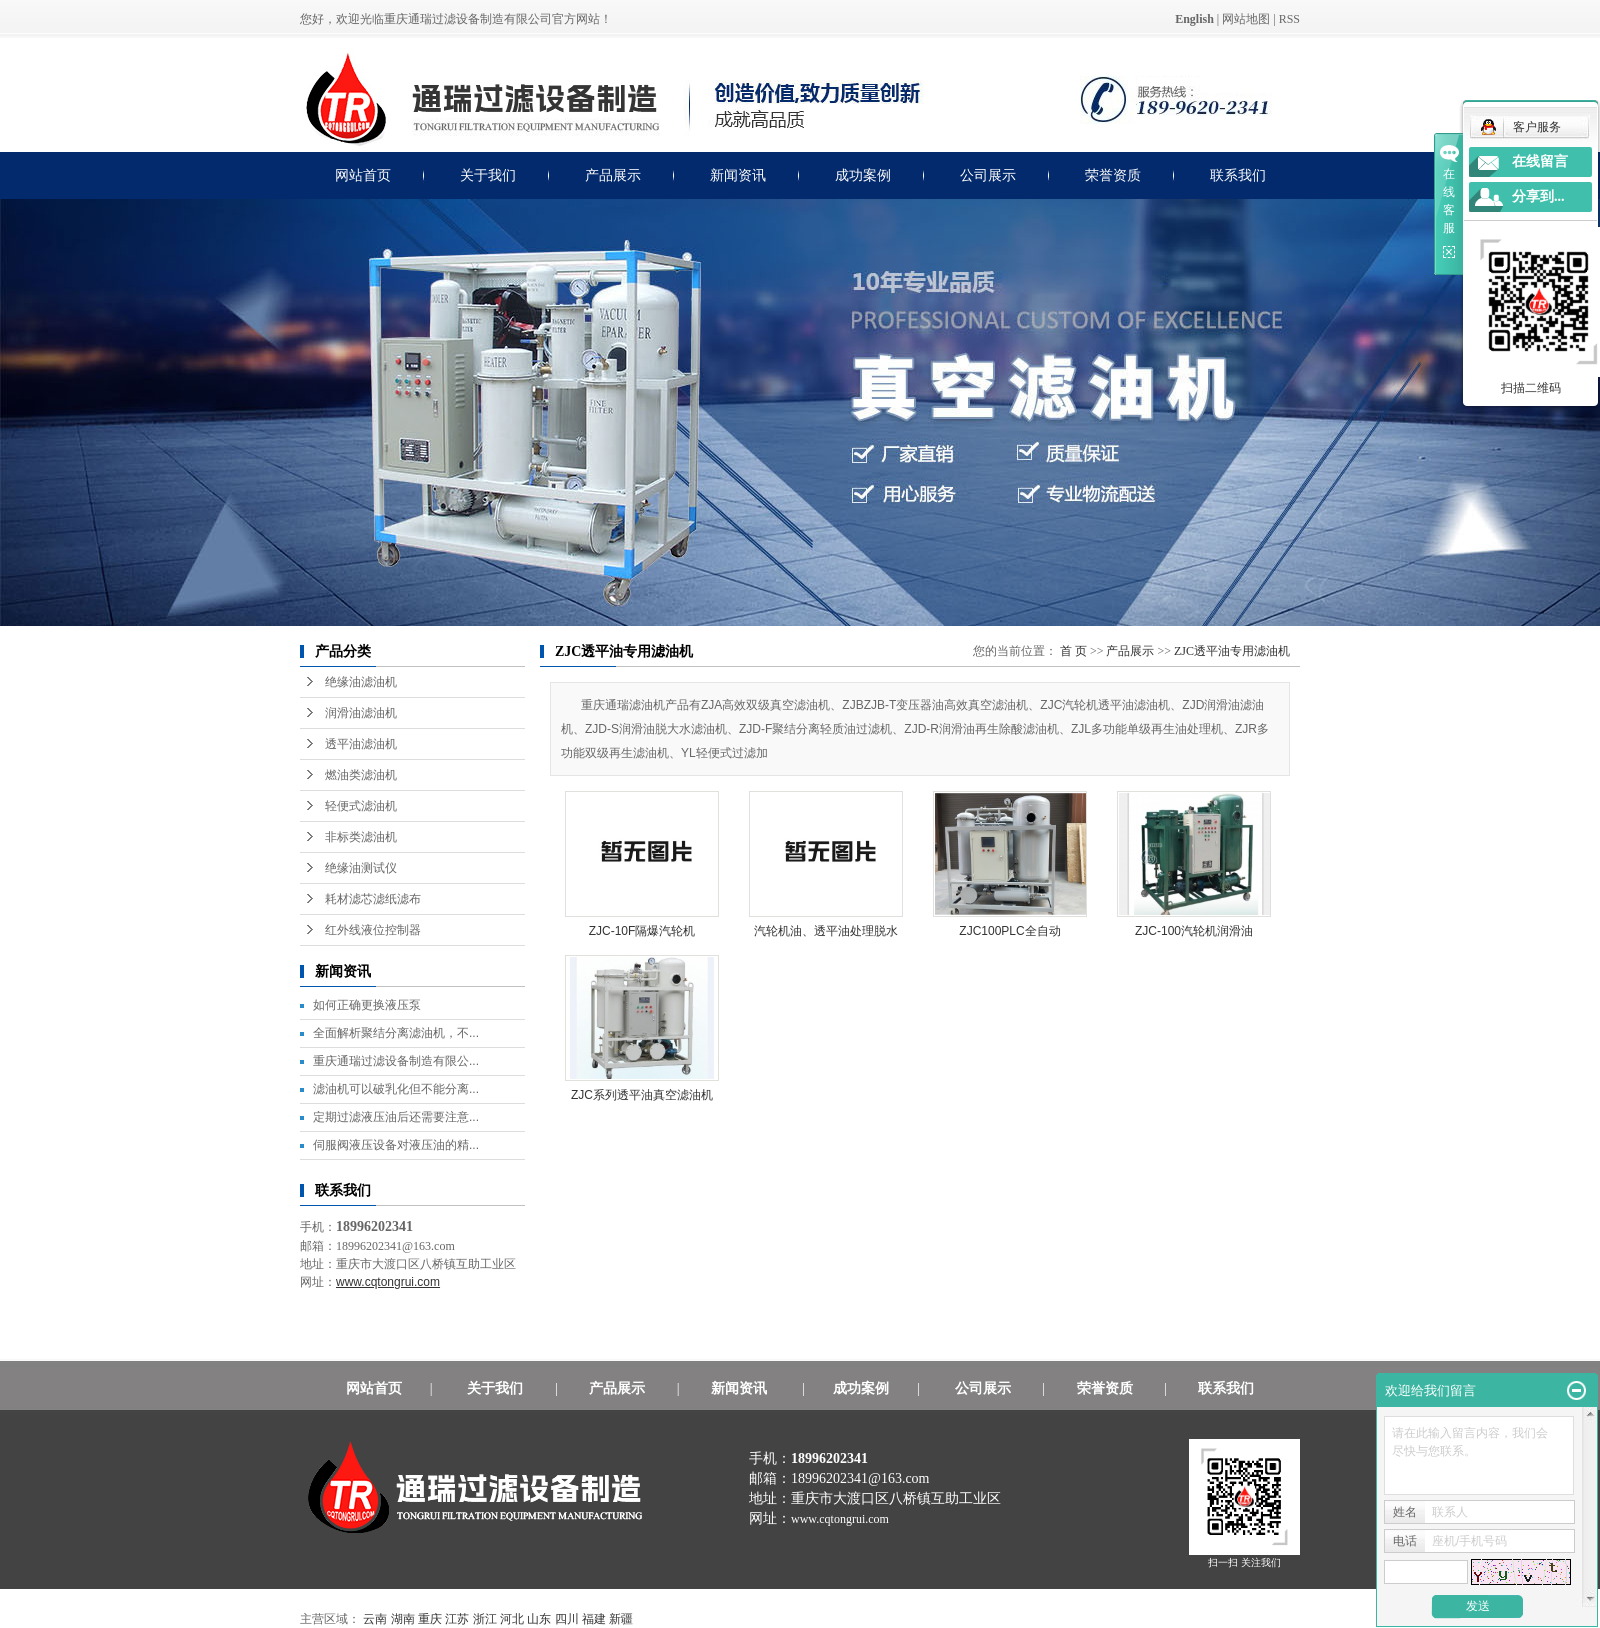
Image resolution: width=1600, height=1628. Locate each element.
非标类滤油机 (361, 837)
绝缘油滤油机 (361, 682)
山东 (539, 1619)
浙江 (485, 1619)
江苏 (457, 1619)
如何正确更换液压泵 (367, 1005)
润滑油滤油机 (361, 713)
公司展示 (988, 175)
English (1194, 19)
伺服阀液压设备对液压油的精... (396, 1145)
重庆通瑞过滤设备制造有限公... (396, 1061)
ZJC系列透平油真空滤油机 (642, 1095)
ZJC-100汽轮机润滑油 (1194, 931)
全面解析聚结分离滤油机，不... (396, 1033)
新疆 (621, 1619)
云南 (375, 1619)
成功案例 (863, 175)
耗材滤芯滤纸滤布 (373, 899)
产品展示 (613, 175)
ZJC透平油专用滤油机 (1232, 651)
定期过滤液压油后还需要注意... (396, 1117)
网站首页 (363, 175)
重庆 (430, 1619)
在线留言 (1540, 161)
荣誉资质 (1113, 175)
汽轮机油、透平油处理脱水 (826, 931)
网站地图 (1246, 19)
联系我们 (1238, 175)
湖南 (403, 1619)
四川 (567, 1619)
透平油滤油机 (361, 744)
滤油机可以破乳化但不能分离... (396, 1089)
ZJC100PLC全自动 (1009, 931)
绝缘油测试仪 (361, 868)
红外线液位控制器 (373, 930)
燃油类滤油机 (361, 775)
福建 (594, 1619)
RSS (1289, 19)
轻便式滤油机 (361, 806)
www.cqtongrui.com (840, 1519)
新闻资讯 (738, 175)
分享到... (1538, 196)
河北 (512, 1619)
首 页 (1073, 651)
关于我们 (488, 175)
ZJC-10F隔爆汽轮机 (642, 931)
